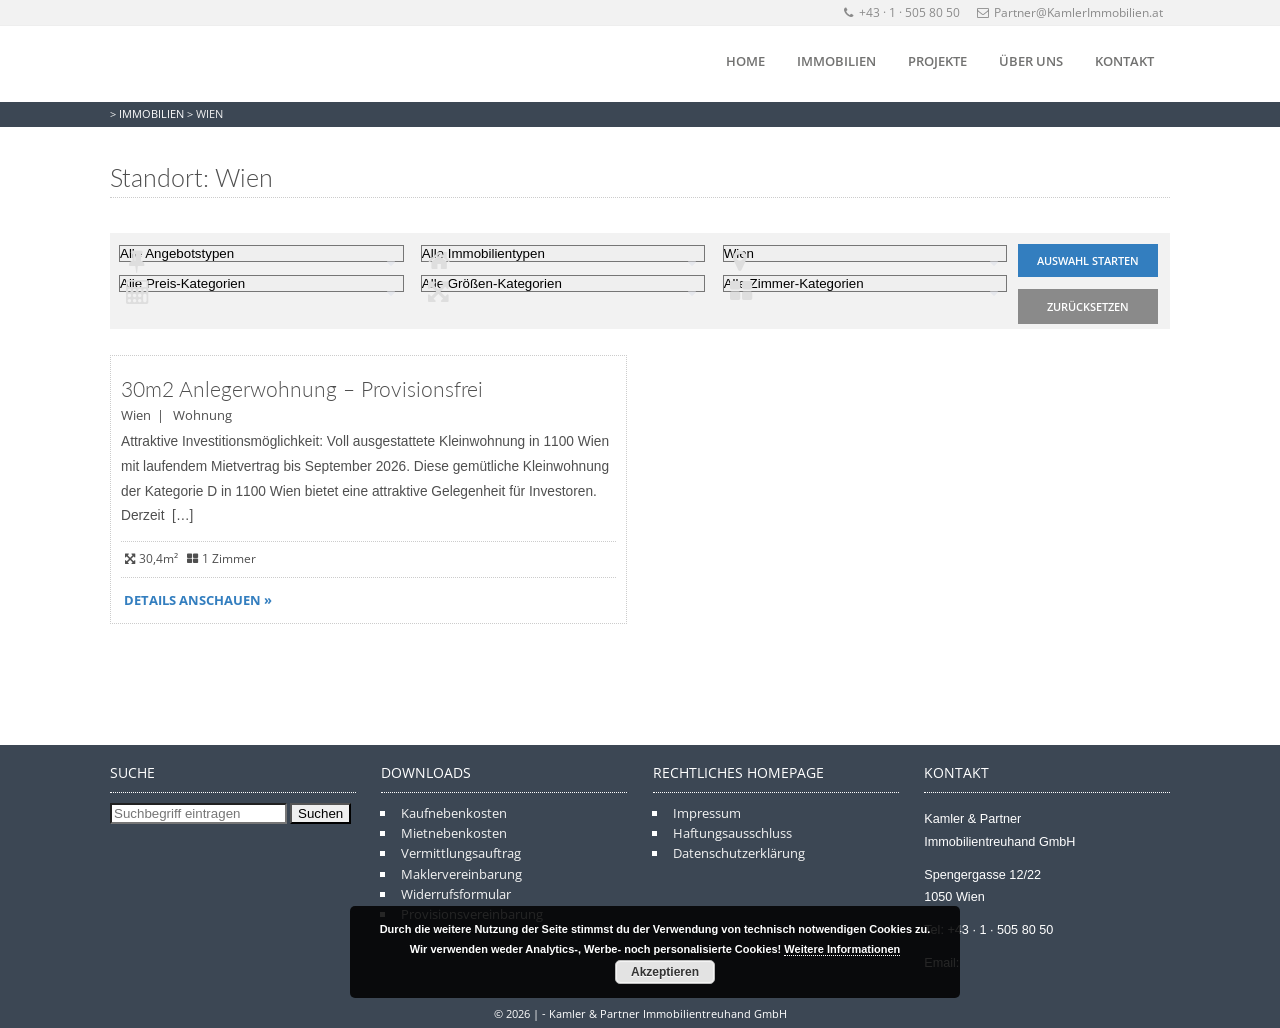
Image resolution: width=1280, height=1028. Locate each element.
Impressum (707, 813)
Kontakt (1124, 61)
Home (745, 61)
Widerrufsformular (456, 894)
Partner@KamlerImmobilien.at (1070, 12)
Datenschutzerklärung (739, 853)
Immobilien (836, 61)
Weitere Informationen (842, 949)
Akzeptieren (665, 972)
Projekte (937, 61)
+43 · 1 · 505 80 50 (902, 12)
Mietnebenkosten (454, 833)
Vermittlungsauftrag (461, 853)
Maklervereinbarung (461, 874)
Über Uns (1031, 61)
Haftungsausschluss (732, 833)
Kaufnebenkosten (454, 813)
